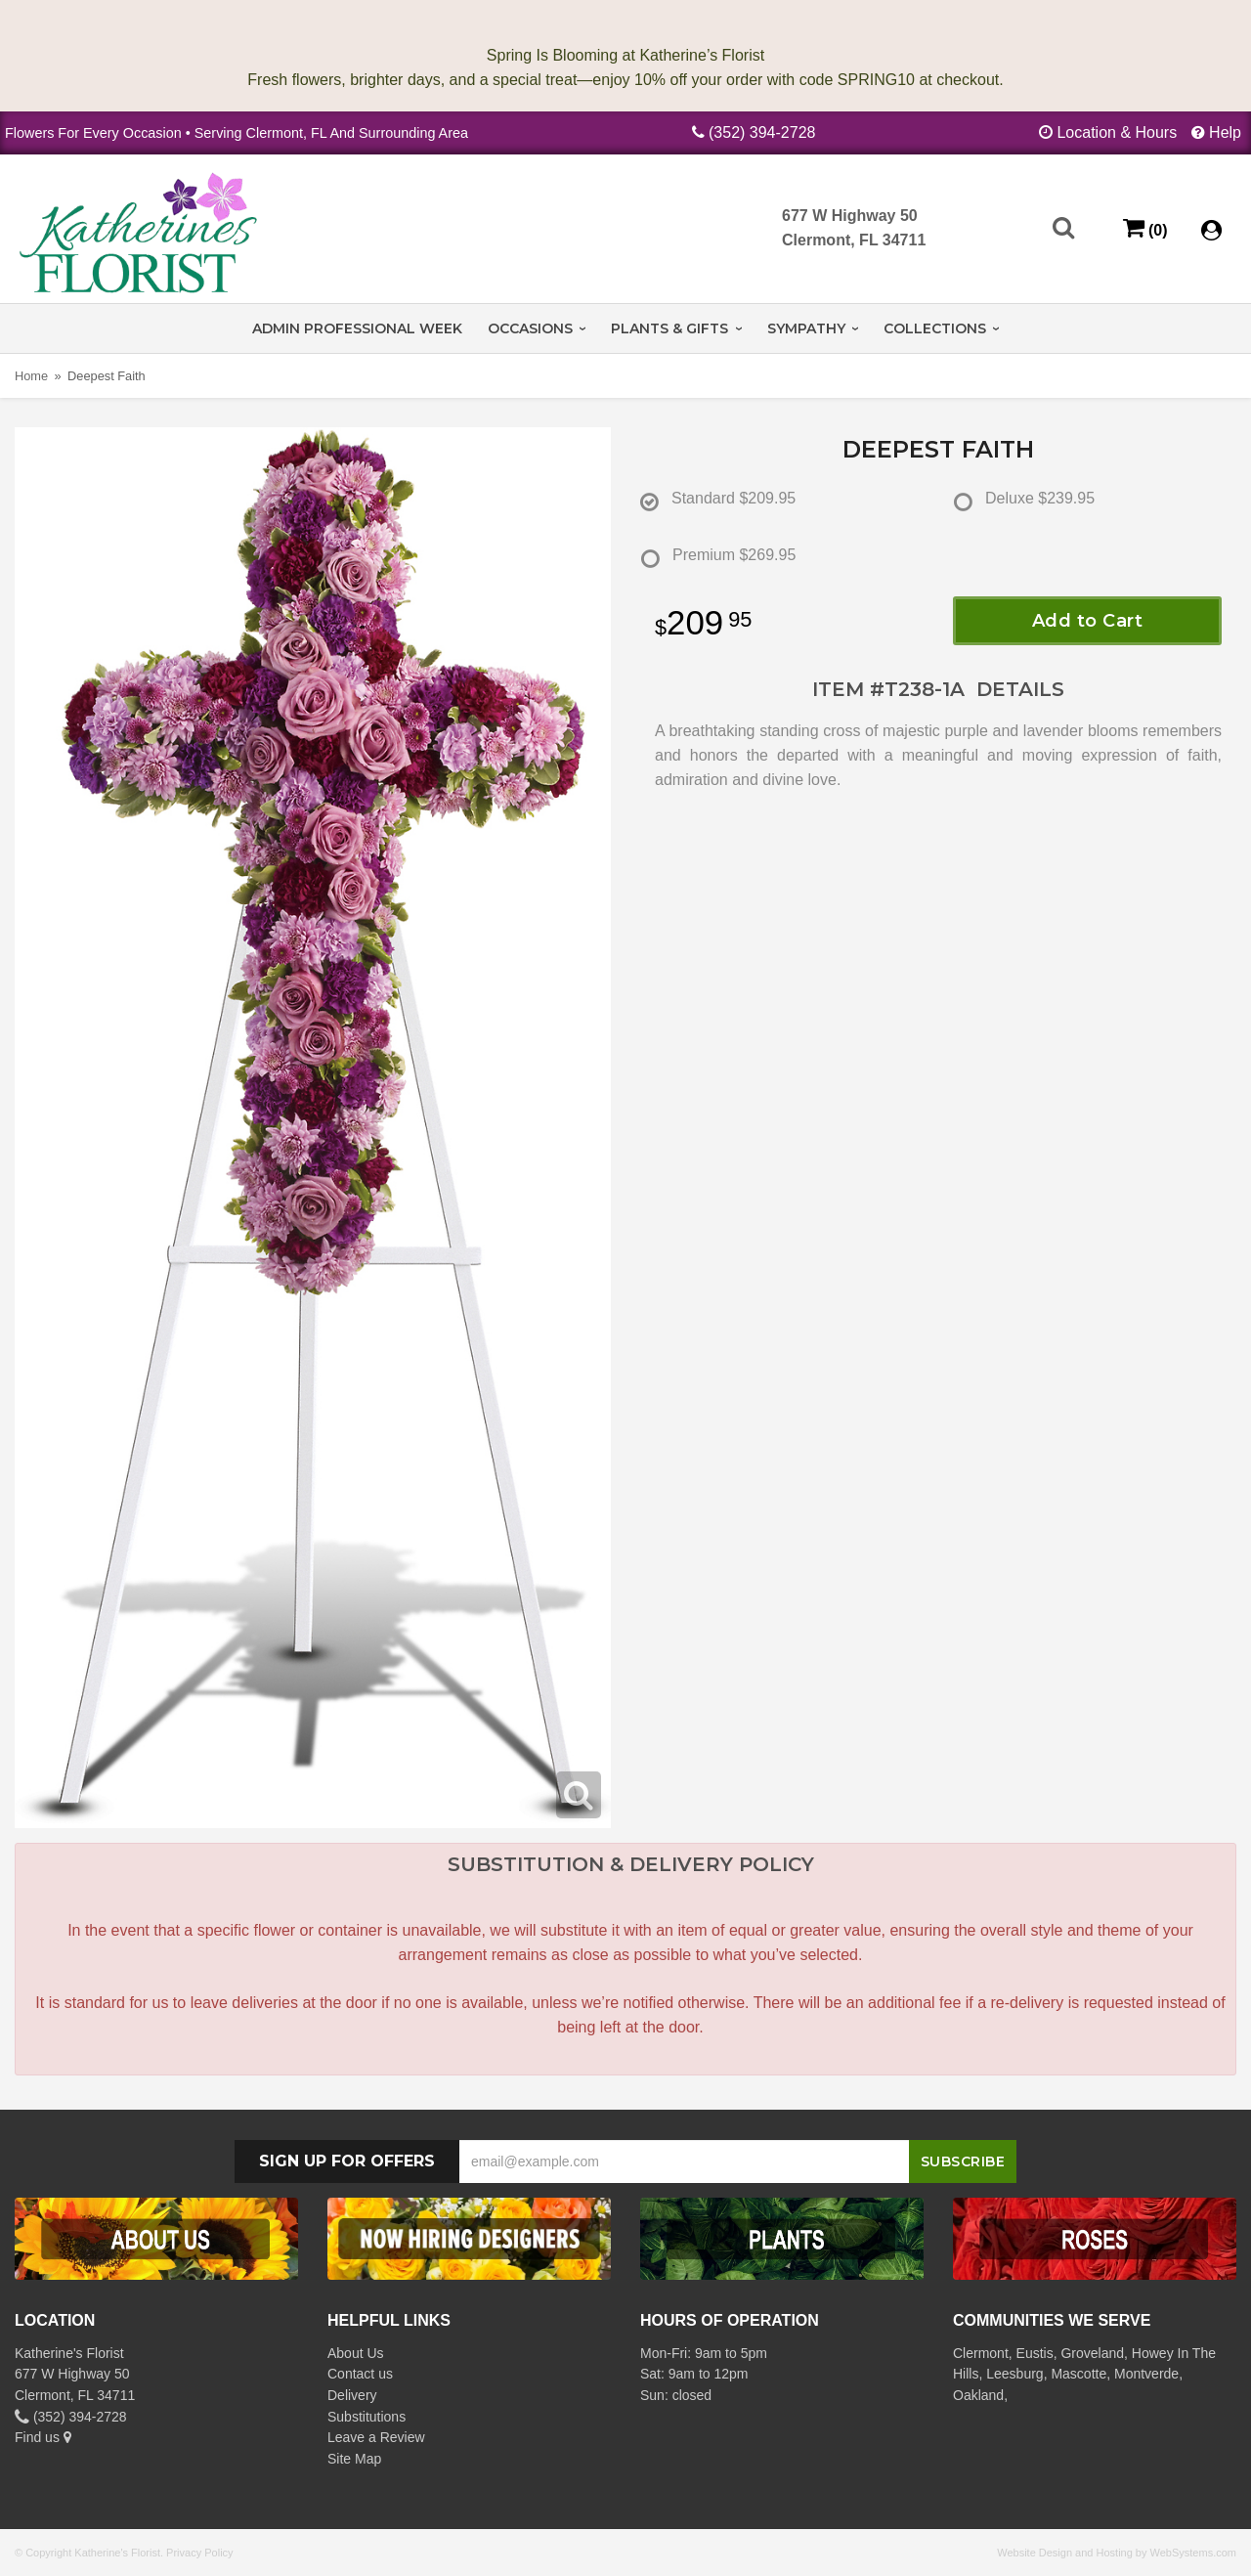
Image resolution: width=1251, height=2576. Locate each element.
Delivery (352, 2395)
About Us (355, 2353)
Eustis (1035, 2353)
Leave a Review (376, 2437)
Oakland (978, 2395)
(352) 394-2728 (762, 132)
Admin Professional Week (357, 328)
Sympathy (806, 328)
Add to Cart (1087, 621)
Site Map (354, 2459)
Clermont (981, 2353)
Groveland (1092, 2353)
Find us (43, 2437)
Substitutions (366, 2416)
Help (1225, 132)
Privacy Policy (199, 2552)
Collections (935, 328)
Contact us (360, 2373)
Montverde (1146, 2373)
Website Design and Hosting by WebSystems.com (1116, 2552)
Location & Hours (1117, 132)
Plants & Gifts (669, 328)
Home (31, 376)
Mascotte (1078, 2373)
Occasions (530, 328)
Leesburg (1014, 2373)
